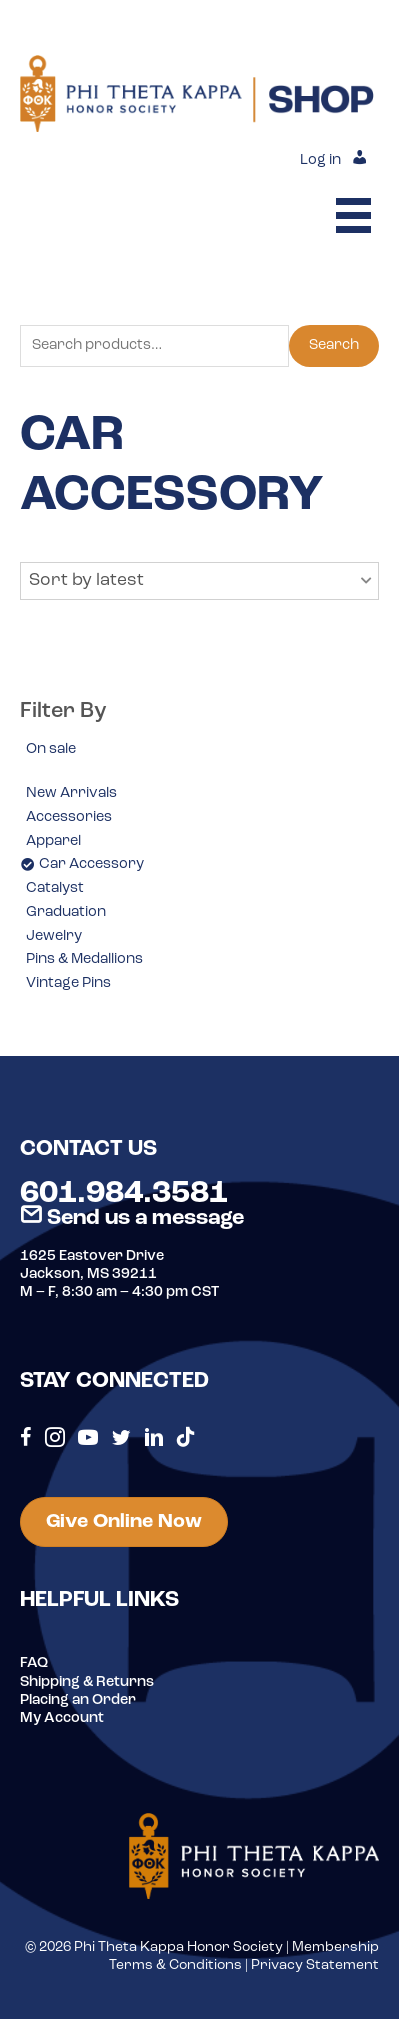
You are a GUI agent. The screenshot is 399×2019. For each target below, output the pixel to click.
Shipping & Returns (87, 1682)
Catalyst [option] (55, 888)
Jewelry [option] (54, 936)
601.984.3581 (124, 1194)
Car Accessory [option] (91, 864)
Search (334, 345)
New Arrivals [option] (71, 793)
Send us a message (132, 1218)
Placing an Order (78, 1700)
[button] (199, 581)
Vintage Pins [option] (68, 983)
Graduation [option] (66, 912)
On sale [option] (51, 749)
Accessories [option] (69, 817)
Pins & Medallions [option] (84, 959)
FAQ (34, 1663)
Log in (320, 160)
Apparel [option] (53, 841)
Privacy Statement (315, 1965)
